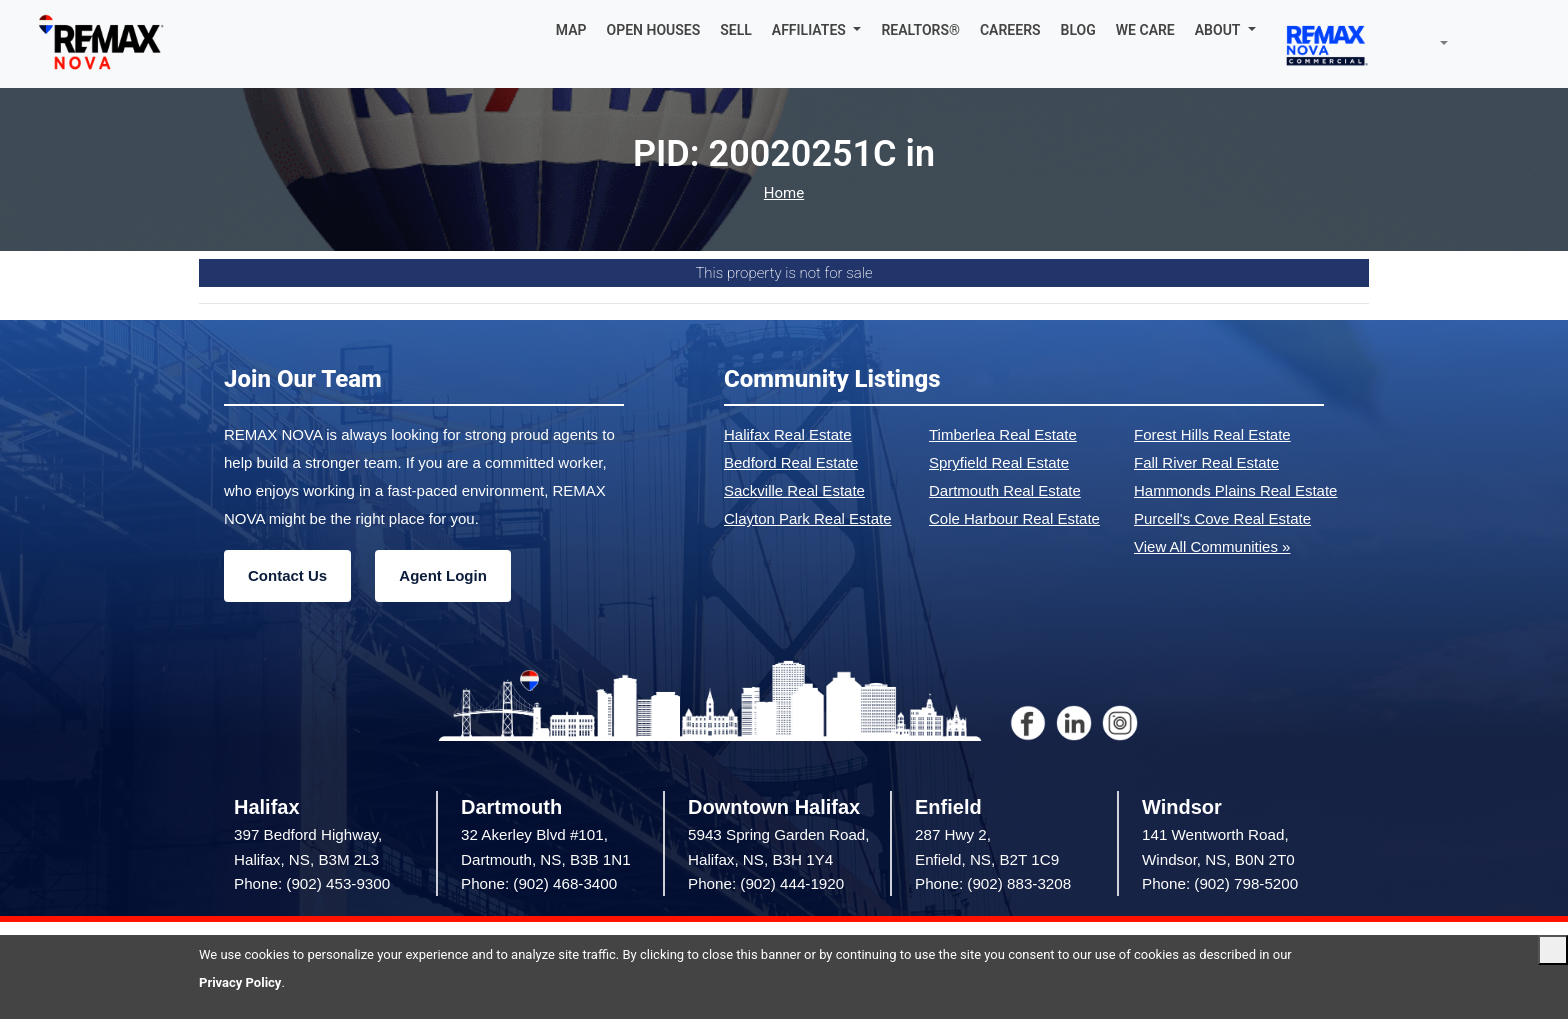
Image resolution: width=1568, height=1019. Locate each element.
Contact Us (287, 575)
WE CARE (1145, 30)
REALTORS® (920, 30)
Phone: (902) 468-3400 (539, 883)
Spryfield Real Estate (999, 462)
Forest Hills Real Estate (1212, 434)
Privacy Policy (240, 982)
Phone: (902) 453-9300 (312, 883)
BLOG (1078, 30)
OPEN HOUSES (654, 30)
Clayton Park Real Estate (808, 518)
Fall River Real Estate (1206, 462)
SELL (736, 30)
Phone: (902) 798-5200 (1220, 883)
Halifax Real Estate (788, 434)
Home (784, 193)
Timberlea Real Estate (1003, 434)
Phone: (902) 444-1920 (766, 883)
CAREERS (1010, 30)
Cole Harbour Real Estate (1014, 518)
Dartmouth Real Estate (1005, 490)
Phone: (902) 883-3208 (993, 883)
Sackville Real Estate (794, 490)
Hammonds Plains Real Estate (1235, 490)
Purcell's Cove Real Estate (1222, 518)
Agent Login (442, 575)
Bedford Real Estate (791, 462)
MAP (571, 30)
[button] (817, 30)
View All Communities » (1212, 546)
